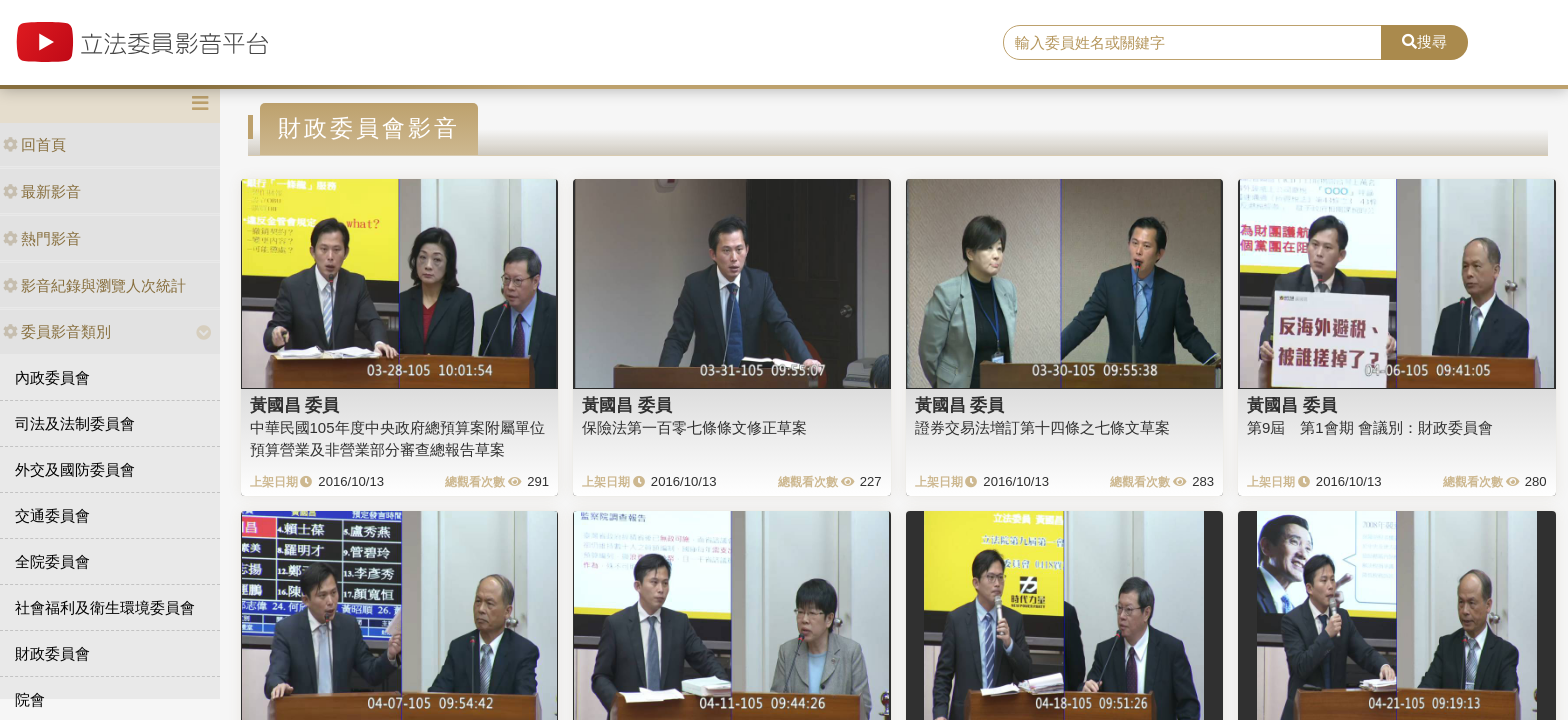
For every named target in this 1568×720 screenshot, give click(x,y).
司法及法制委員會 (75, 423)
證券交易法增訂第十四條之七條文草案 (1042, 427)
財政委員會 (52, 653)
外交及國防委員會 (75, 469)
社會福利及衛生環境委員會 (105, 607)
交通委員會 (52, 515)
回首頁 (34, 144)
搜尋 (1424, 41)
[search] (1193, 43)
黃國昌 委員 (295, 405)
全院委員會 (52, 561)
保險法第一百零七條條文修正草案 (694, 427)
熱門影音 (42, 238)
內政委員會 (52, 377)
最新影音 (42, 191)
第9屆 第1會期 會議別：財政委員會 (1370, 427)
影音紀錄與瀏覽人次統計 (94, 285)
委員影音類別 (57, 331)
